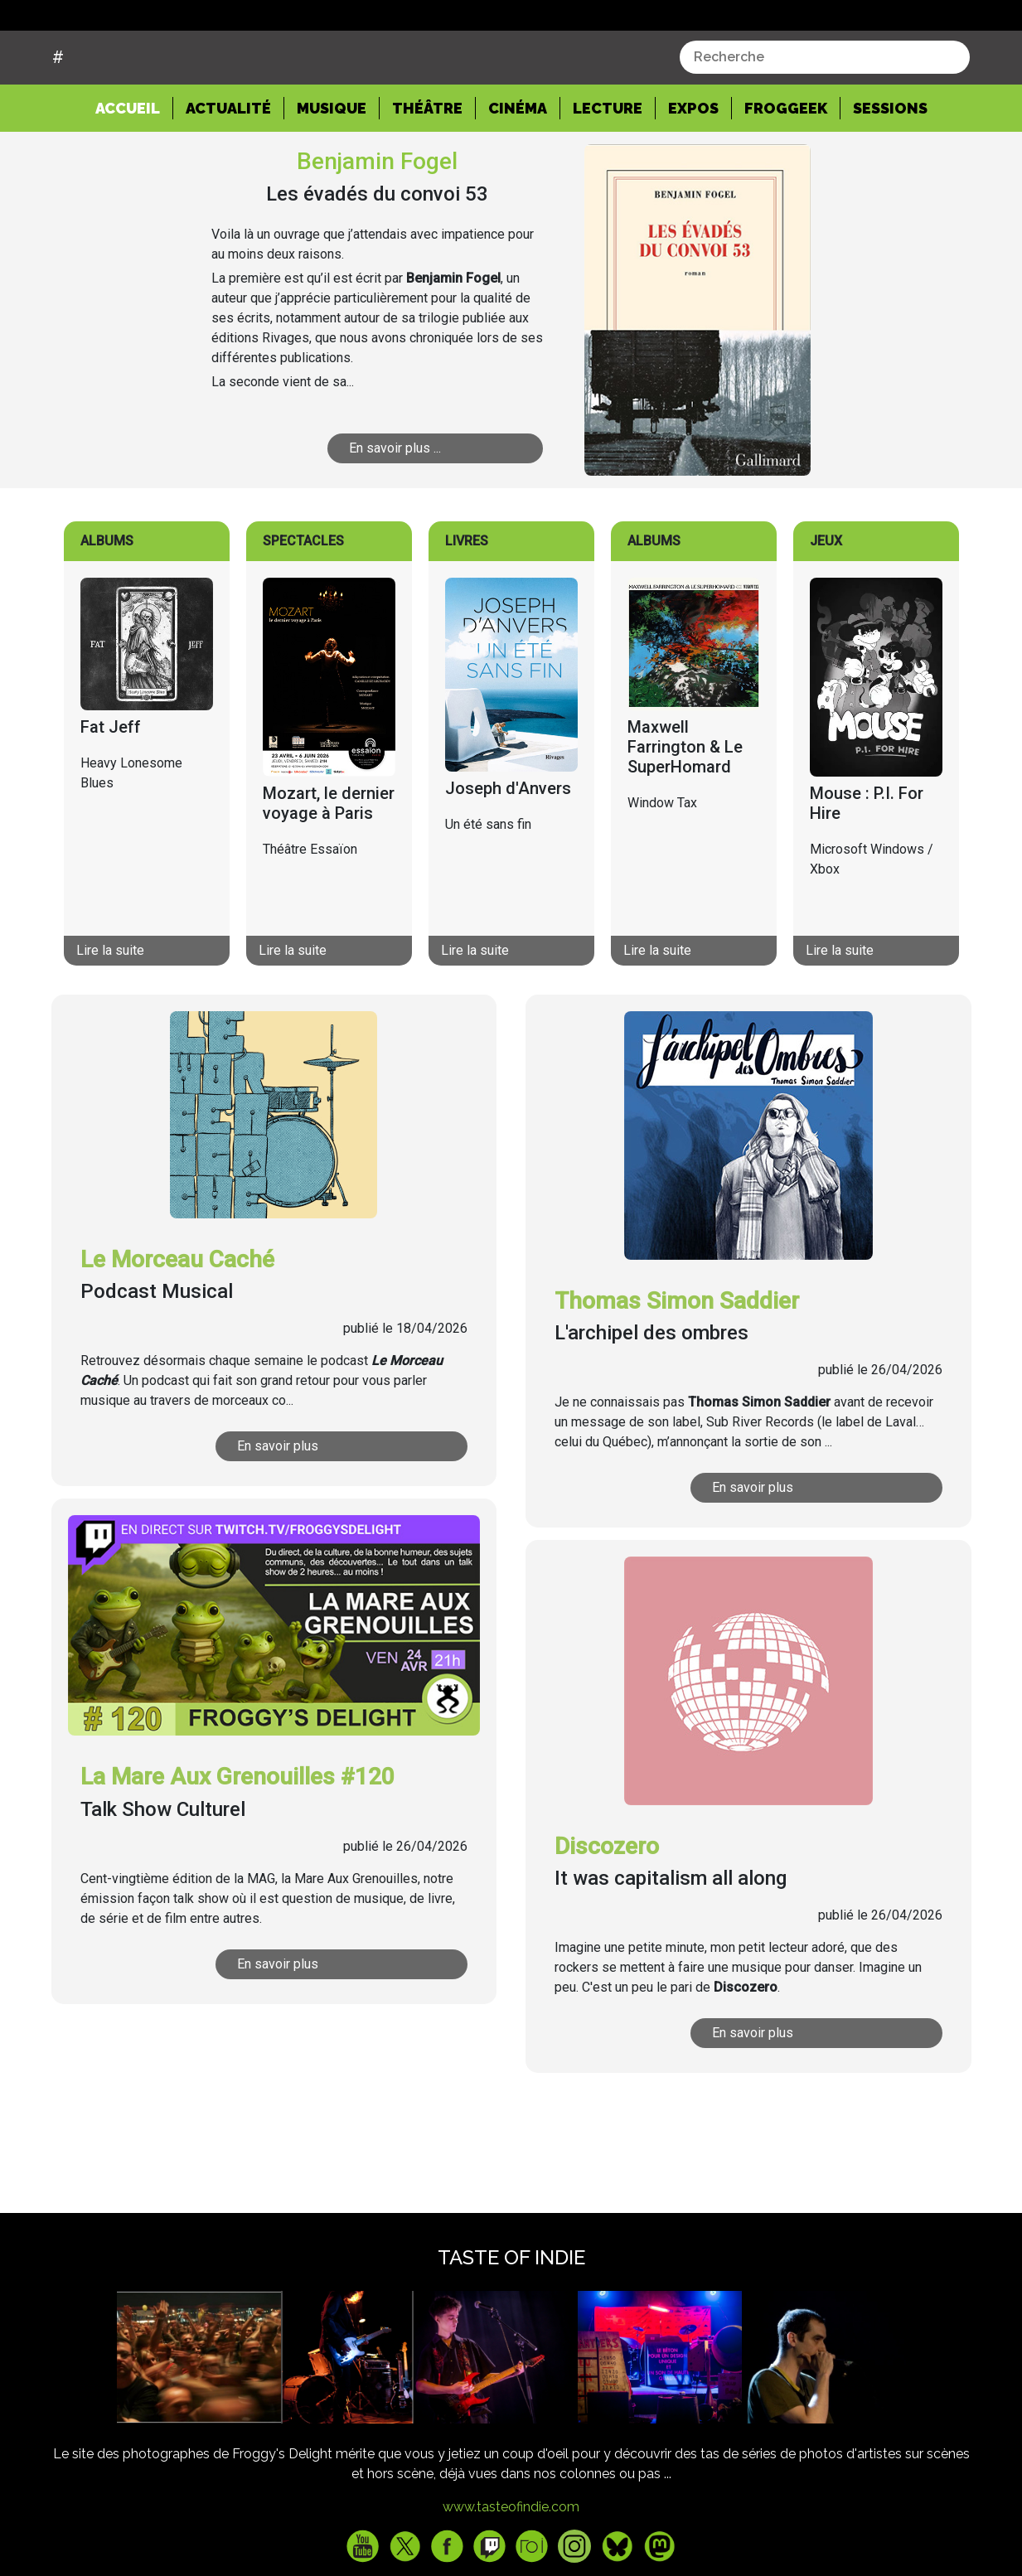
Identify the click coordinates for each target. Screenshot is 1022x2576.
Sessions (890, 171)
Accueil (134, 170)
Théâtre (427, 171)
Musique (331, 171)
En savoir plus (277, 1509)
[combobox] (824, 120)
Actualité (228, 171)
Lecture (607, 171)
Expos (693, 171)
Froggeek (785, 171)
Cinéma (517, 171)
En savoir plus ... (395, 511)
